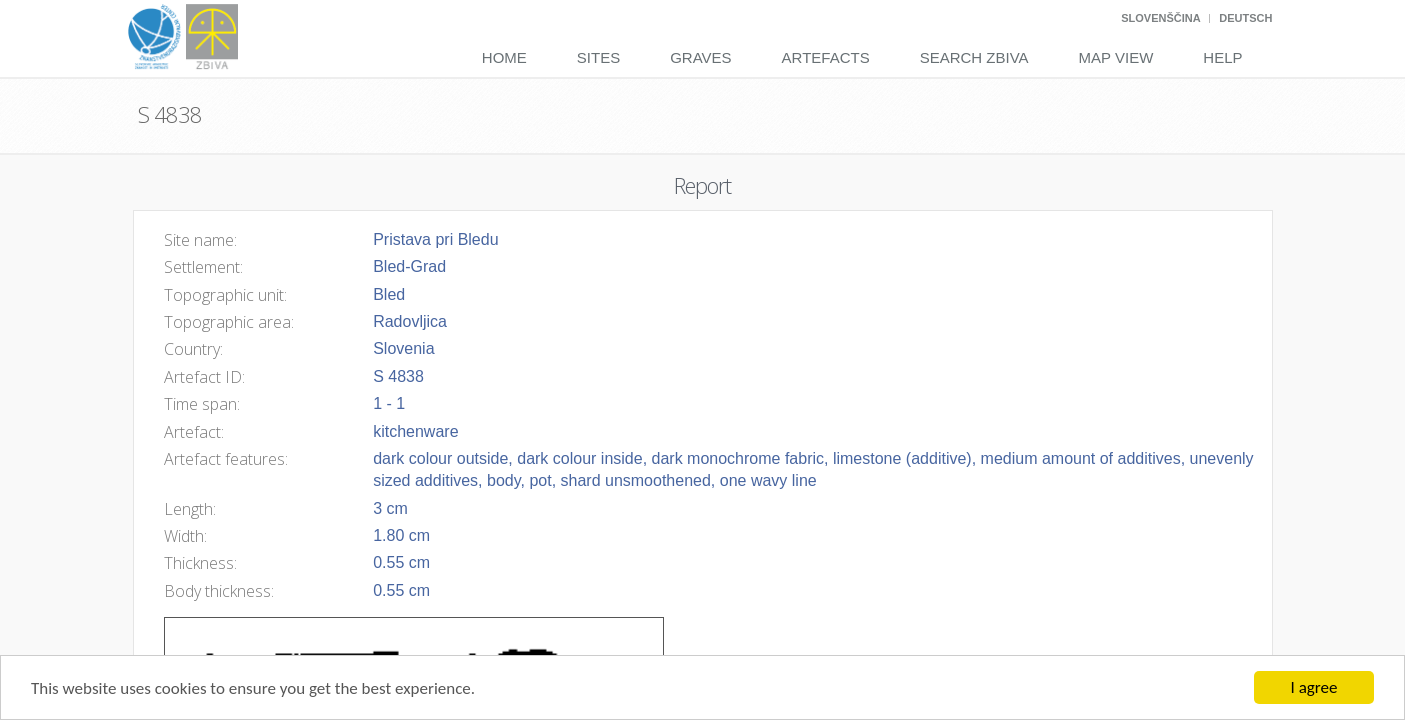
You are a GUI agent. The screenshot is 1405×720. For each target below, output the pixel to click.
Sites (598, 57)
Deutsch (1245, 18)
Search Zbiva (974, 57)
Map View (1116, 57)
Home (504, 57)
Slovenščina (1160, 18)
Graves (700, 57)
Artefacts (826, 57)
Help (1222, 57)
